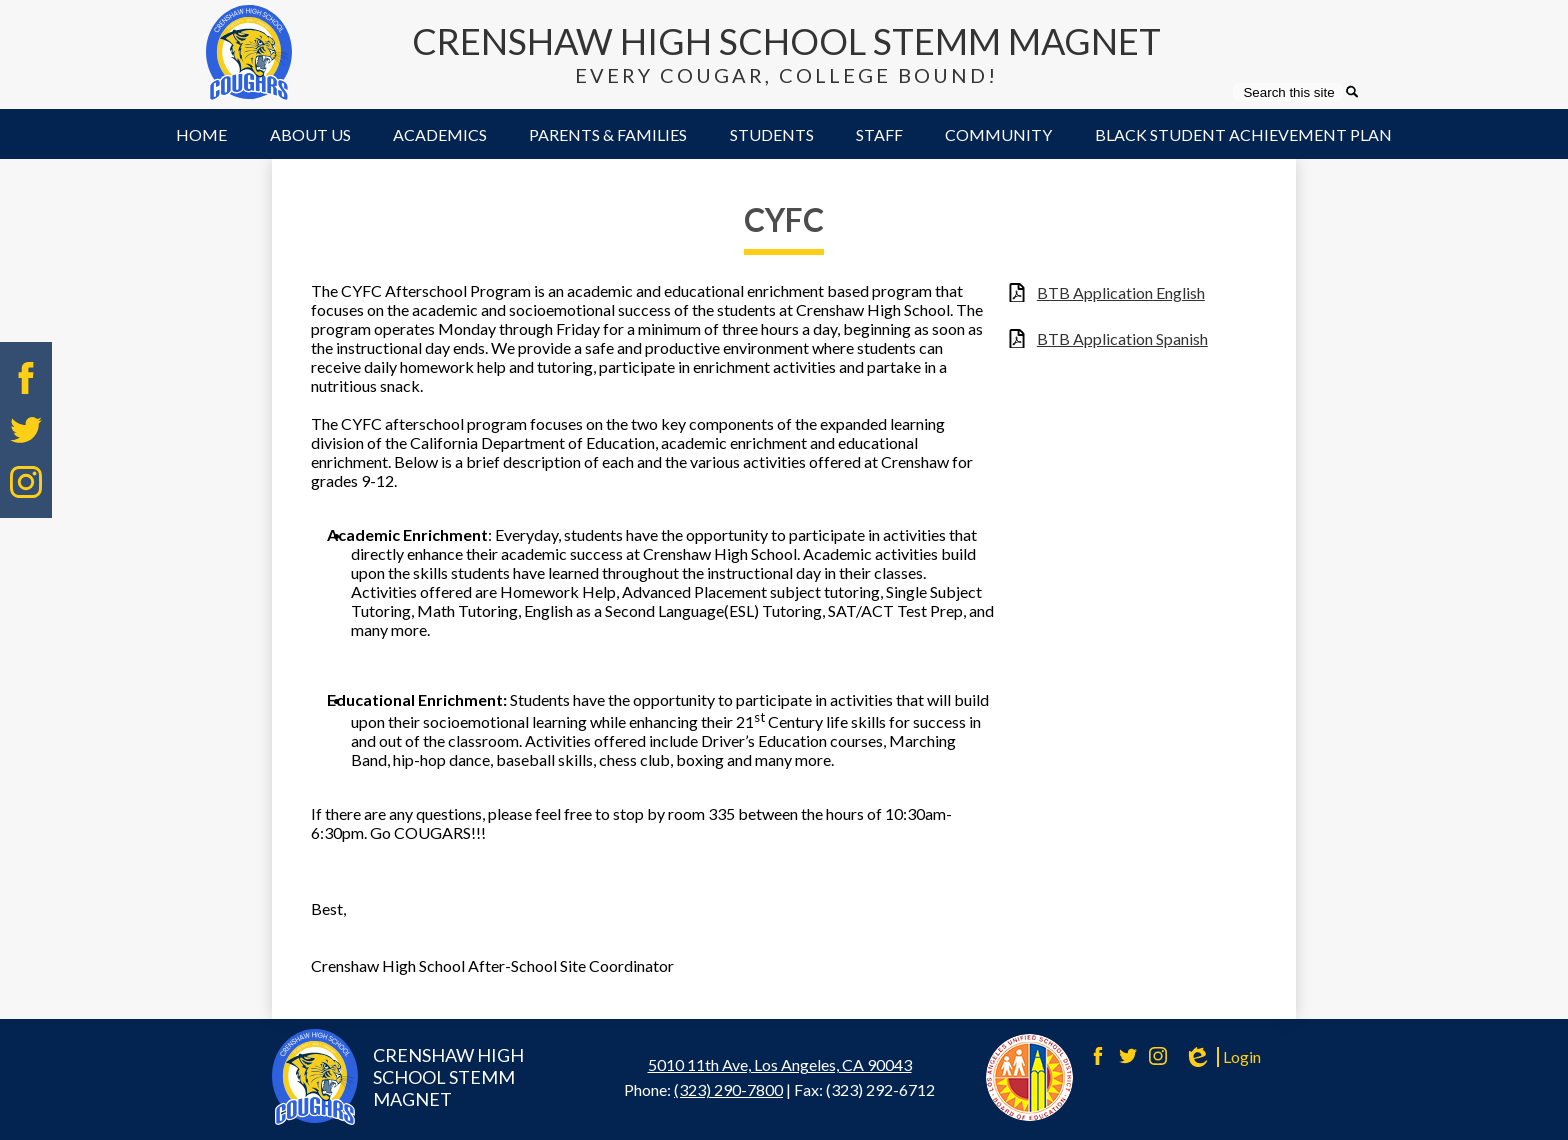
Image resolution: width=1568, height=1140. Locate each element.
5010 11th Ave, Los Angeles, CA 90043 (780, 1064)
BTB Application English (1121, 292)
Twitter (26, 430)
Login (1222, 1057)
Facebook (26, 378)
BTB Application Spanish (1122, 338)
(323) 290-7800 (728, 1089)
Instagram (26, 482)
